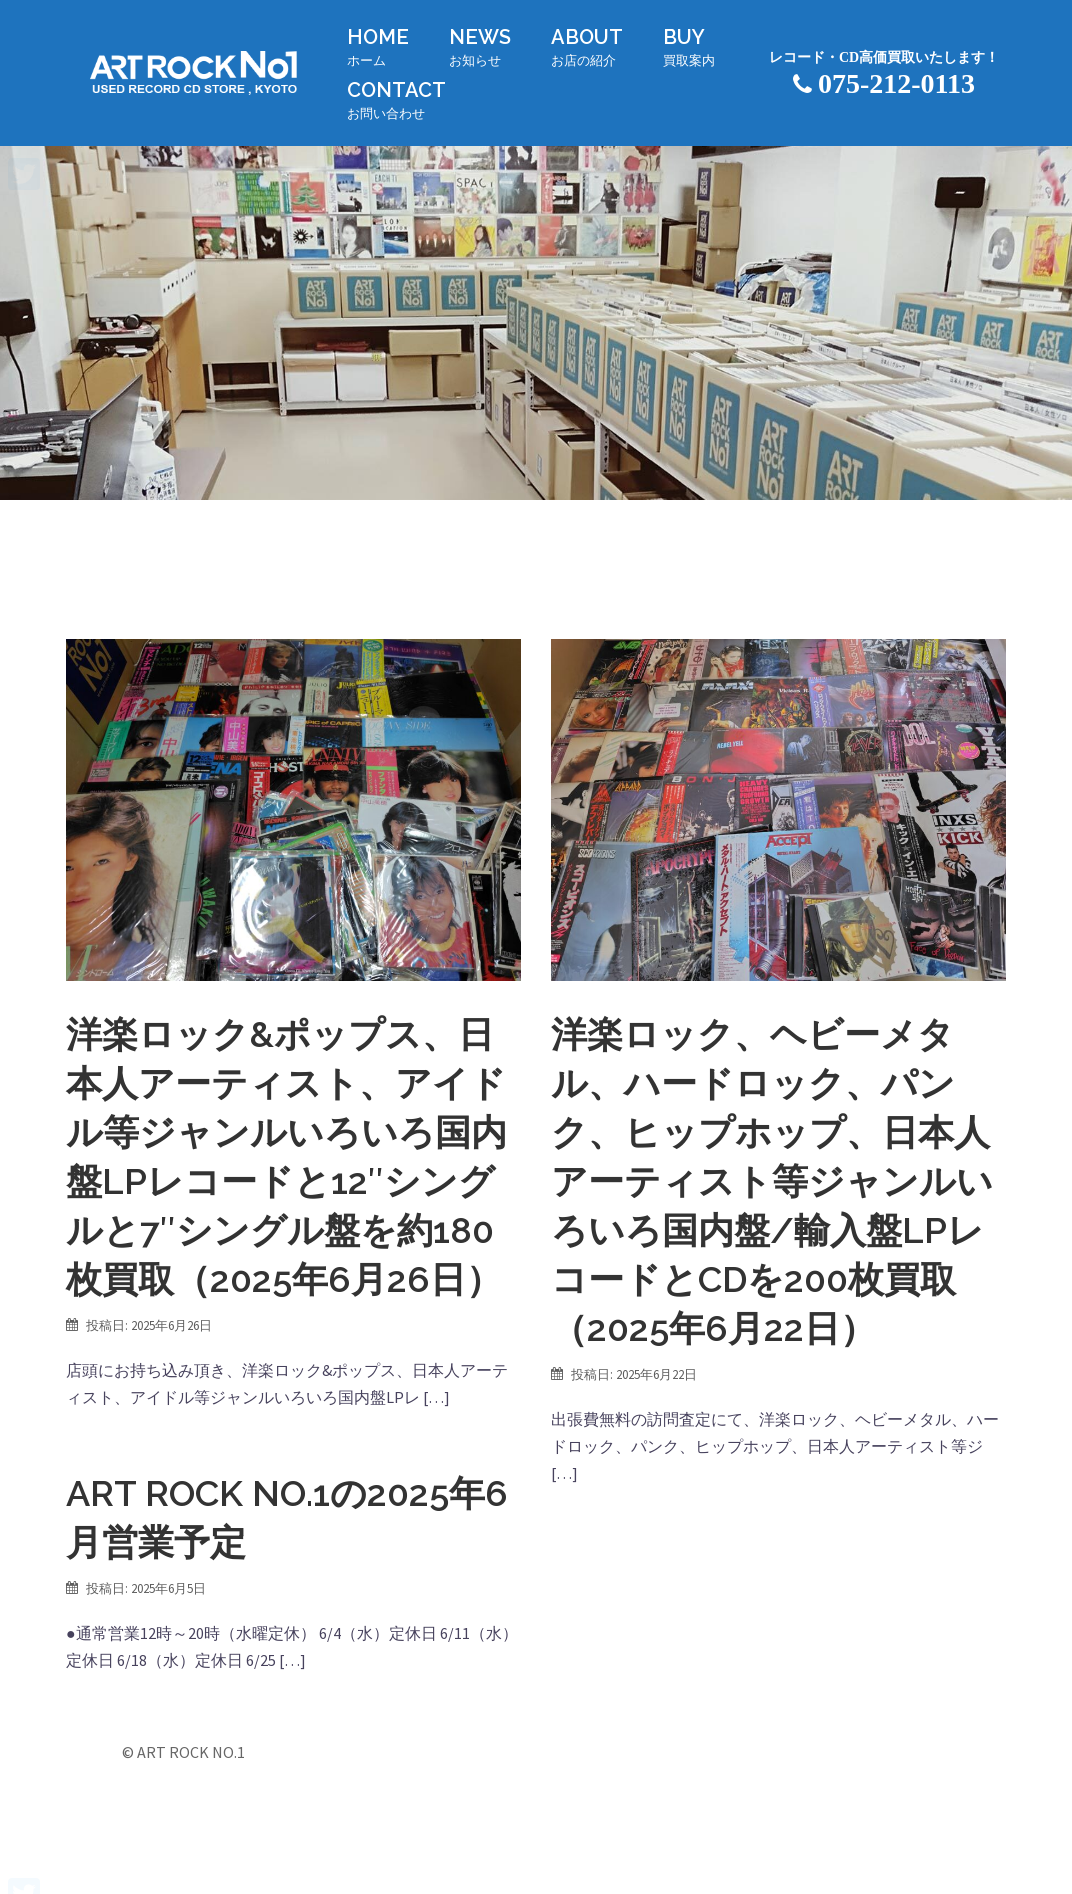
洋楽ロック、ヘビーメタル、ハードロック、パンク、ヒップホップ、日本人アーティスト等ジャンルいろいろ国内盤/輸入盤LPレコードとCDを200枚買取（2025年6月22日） (772, 1181)
